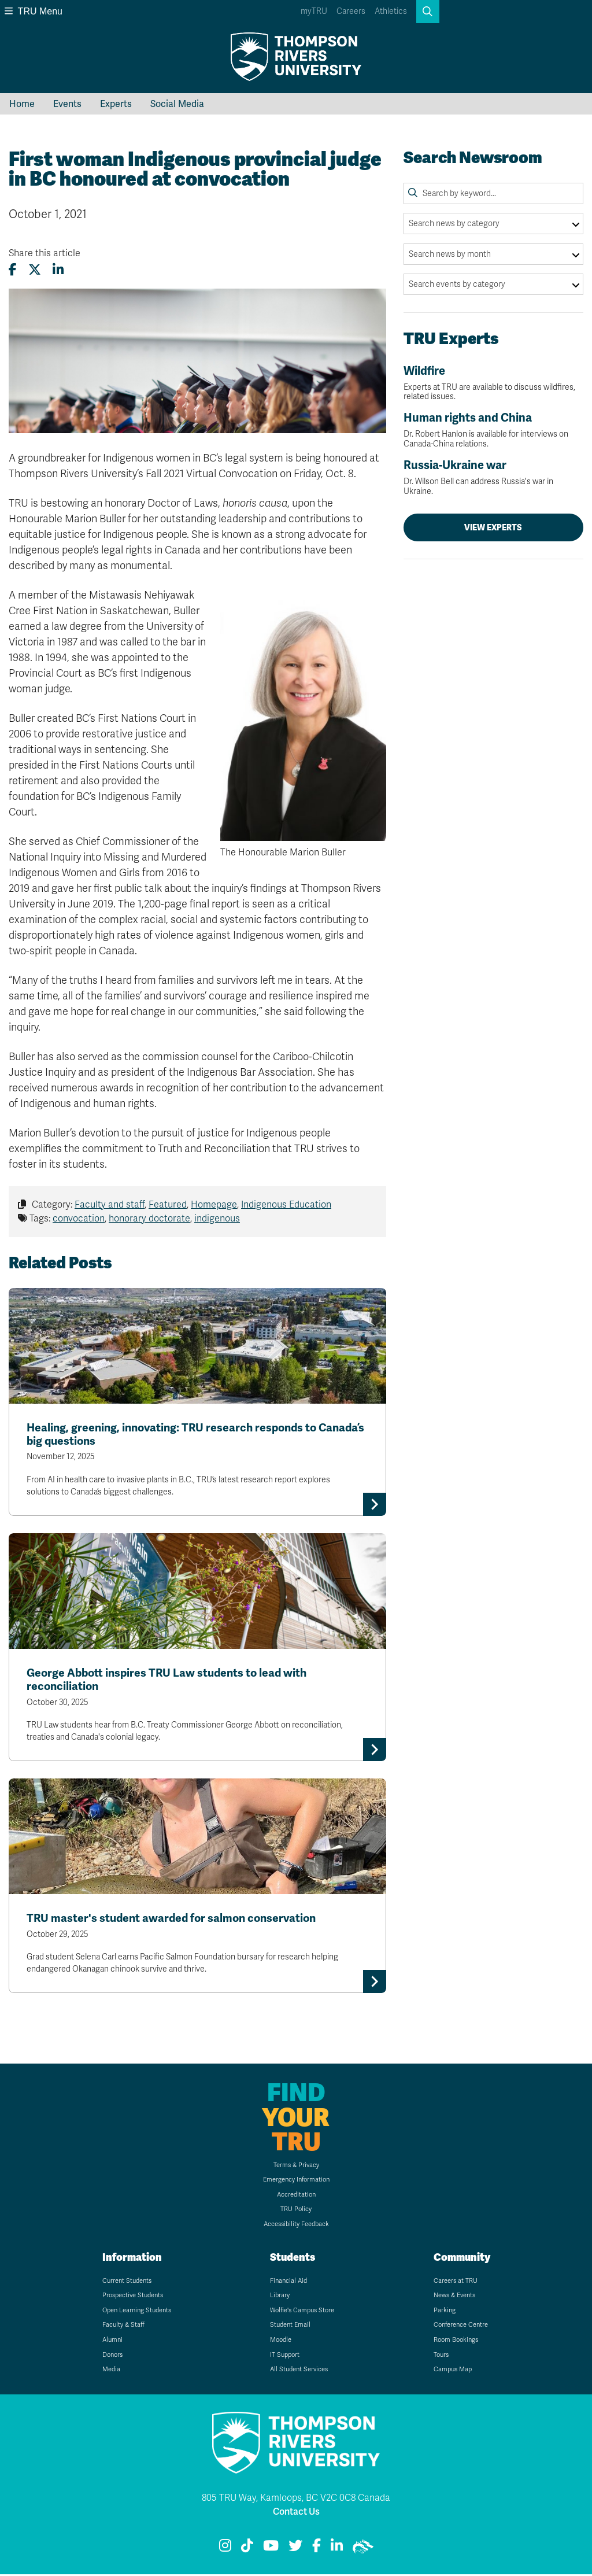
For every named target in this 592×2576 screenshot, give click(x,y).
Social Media (177, 104)
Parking (445, 2312)
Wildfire (493, 383)
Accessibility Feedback (296, 2226)
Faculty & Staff (123, 2327)
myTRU (314, 11)
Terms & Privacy (296, 2167)
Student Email (290, 2327)
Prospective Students (132, 2297)
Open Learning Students (136, 2312)
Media (111, 2371)
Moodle (280, 2342)
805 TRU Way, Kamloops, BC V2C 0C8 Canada (296, 2499)
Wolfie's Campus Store (302, 2312)
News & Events (454, 2297)
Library (280, 2297)
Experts (116, 104)
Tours (441, 2356)
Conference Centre (461, 2327)
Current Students (126, 2282)
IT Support (284, 2356)
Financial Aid (288, 2282)
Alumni (112, 2342)
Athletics (391, 11)
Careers (350, 11)
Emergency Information (296, 2182)
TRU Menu (33, 11)
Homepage (214, 1205)
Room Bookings (456, 2342)
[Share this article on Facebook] (13, 270)
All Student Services (299, 2371)
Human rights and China (493, 430)
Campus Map (453, 2371)
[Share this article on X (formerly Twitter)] (34, 270)
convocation (79, 1218)
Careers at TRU (456, 2282)
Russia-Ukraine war (493, 477)
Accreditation (296, 2196)
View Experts (493, 527)
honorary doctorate (149, 1218)
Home (22, 104)
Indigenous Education (286, 1205)
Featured (168, 1205)
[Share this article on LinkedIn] (58, 270)
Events (67, 104)
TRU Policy (296, 2211)
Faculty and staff (110, 1205)
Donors (112, 2356)
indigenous (217, 1218)
